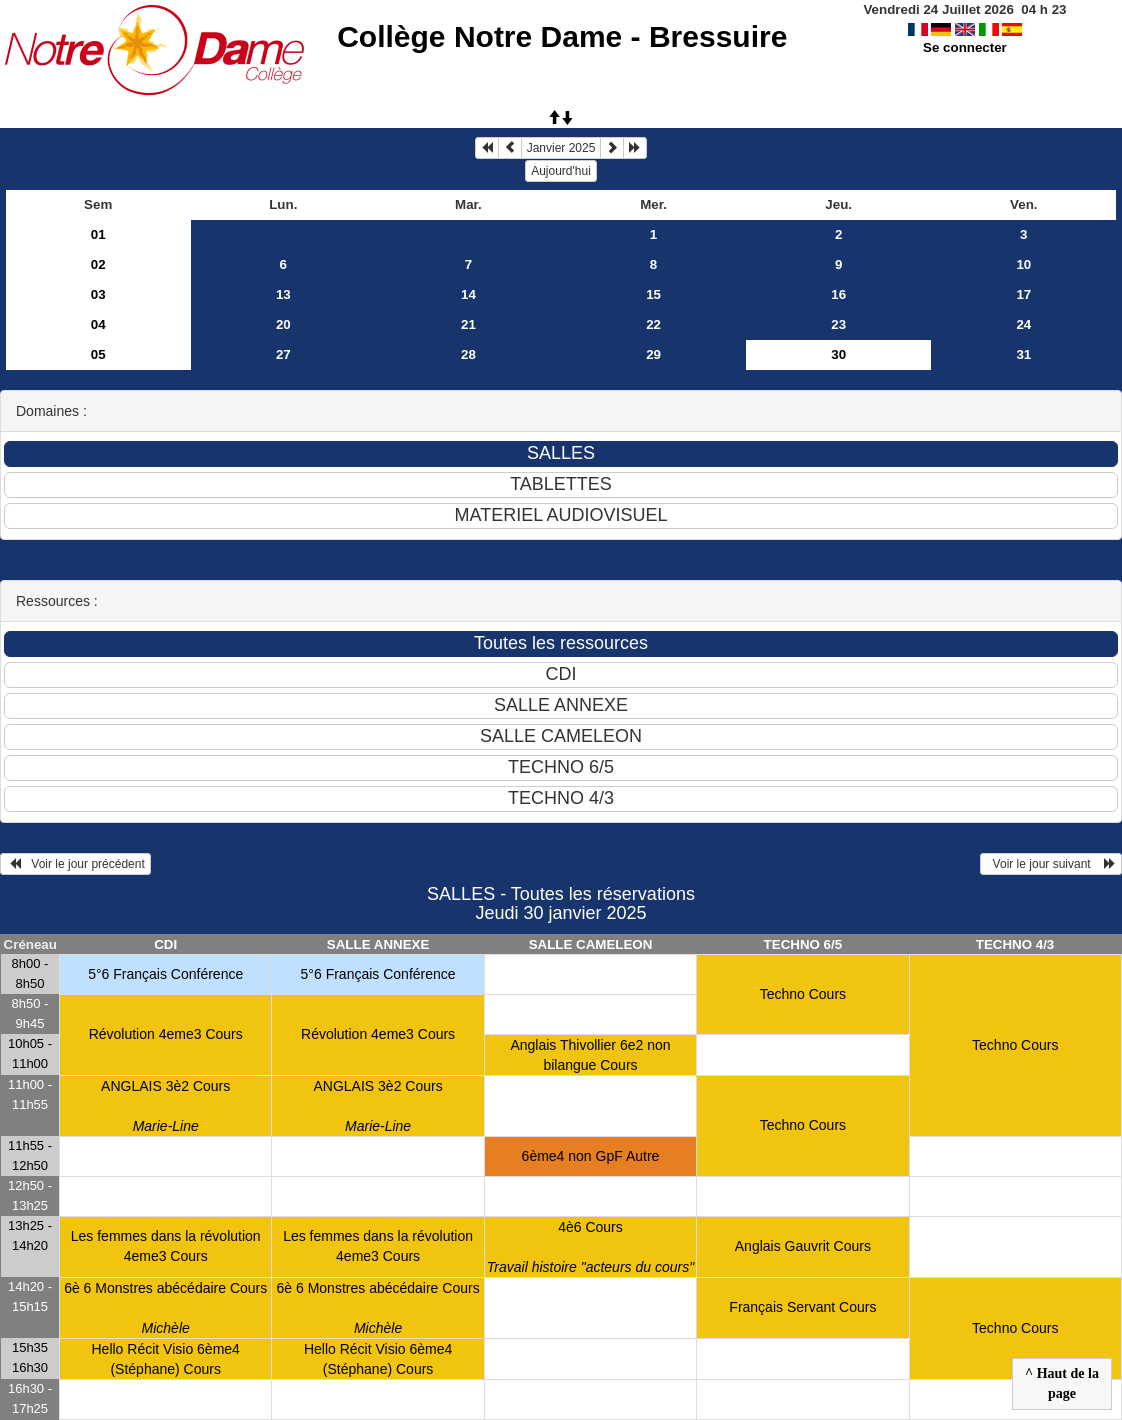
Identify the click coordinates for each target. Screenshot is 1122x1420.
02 (98, 264)
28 (468, 354)
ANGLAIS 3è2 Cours (165, 1106)
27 (283, 354)
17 (1023, 294)
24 (1023, 324)
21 (468, 324)
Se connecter (965, 47)
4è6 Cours (590, 1247)
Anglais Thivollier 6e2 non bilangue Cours (590, 1055)
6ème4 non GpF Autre (591, 1156)
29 (653, 354)
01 (98, 234)
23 (838, 324)
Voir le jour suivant (1051, 864)
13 (283, 294)
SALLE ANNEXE (378, 944)
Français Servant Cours (802, 1307)
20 (283, 324)
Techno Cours (803, 994)
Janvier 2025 (561, 148)
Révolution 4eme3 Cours (166, 1034)
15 (653, 294)
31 (1023, 354)
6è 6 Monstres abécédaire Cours (165, 1308)
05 (98, 354)
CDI (165, 944)
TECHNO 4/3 (1015, 944)
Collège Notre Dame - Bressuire (562, 36)
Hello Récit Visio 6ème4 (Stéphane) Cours (166, 1359)
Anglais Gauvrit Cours (803, 1246)
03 (98, 294)
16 (838, 294)
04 (98, 324)
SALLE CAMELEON (591, 944)
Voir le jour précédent (75, 864)
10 (1023, 264)
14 (468, 294)
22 (653, 324)
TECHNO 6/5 (803, 944)
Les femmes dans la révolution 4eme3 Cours (166, 1246)
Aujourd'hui (561, 171)
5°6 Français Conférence (165, 974)
